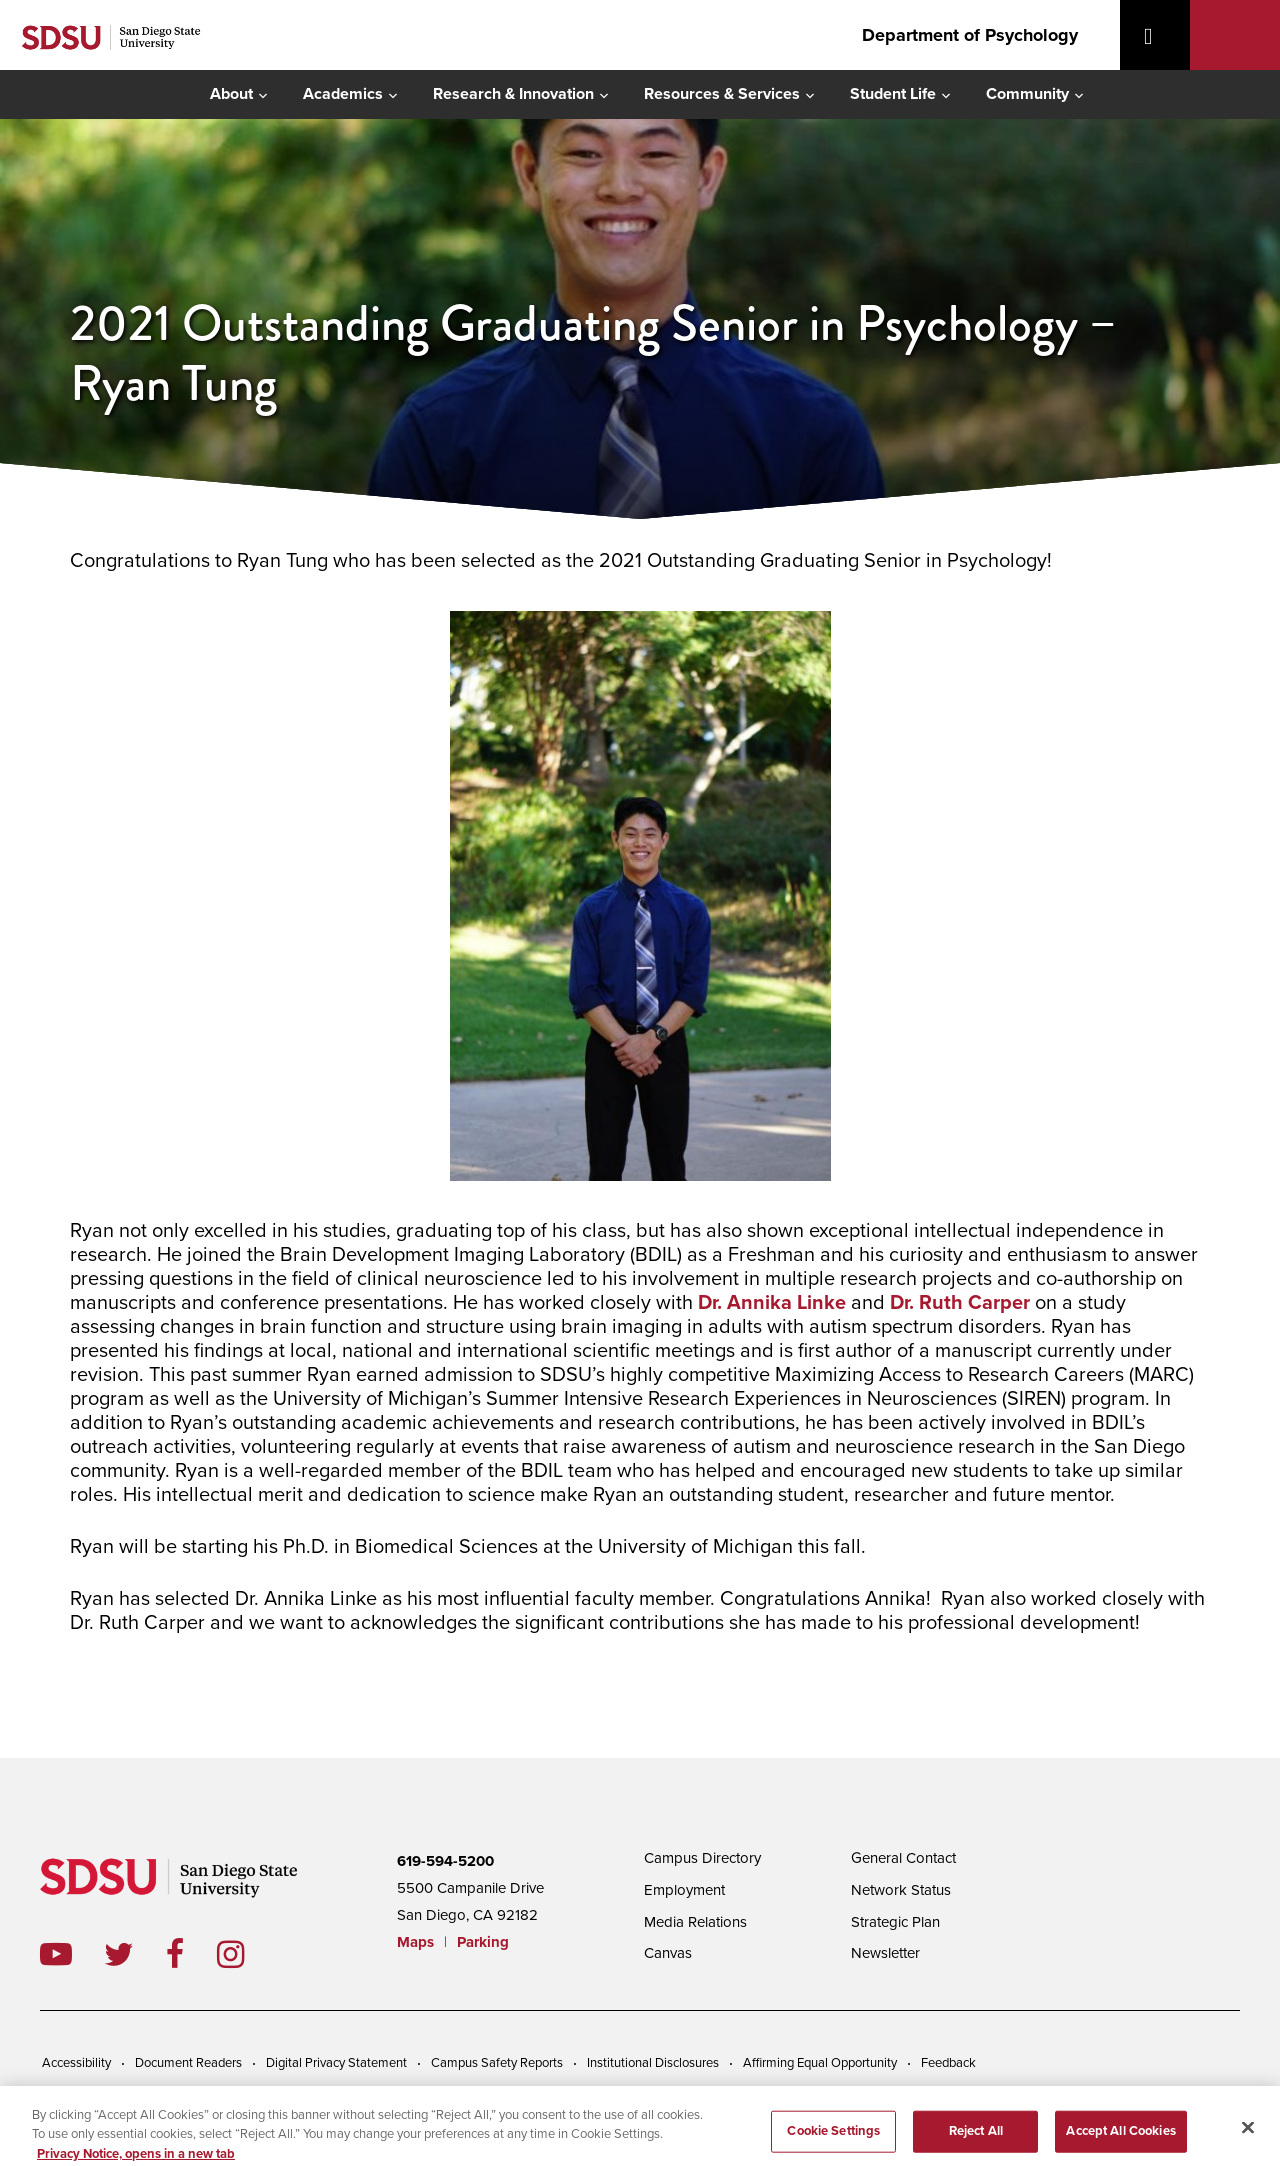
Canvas (668, 1953)
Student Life (893, 94)
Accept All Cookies (1120, 2138)
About (231, 94)
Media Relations (695, 1922)
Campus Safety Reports (497, 2063)
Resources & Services (722, 94)
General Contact (903, 1858)
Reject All (976, 2138)
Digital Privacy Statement (336, 2063)
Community (1027, 94)
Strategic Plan (895, 1922)
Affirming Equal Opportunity (820, 2063)
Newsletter (885, 1953)
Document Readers (188, 2063)
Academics (343, 94)
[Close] (1248, 2135)
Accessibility (76, 2063)
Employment (684, 1890)
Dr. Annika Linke (772, 1303)
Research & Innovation (513, 94)
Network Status (901, 1890)
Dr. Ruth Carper (960, 1303)
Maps (415, 1942)
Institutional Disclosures (653, 2063)
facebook (191, 1954)
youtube (56, 1954)
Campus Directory (702, 1858)
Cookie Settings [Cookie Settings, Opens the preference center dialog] (833, 2138)
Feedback (948, 2063)
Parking (483, 1942)
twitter (135, 1954)
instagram (246, 1954)
